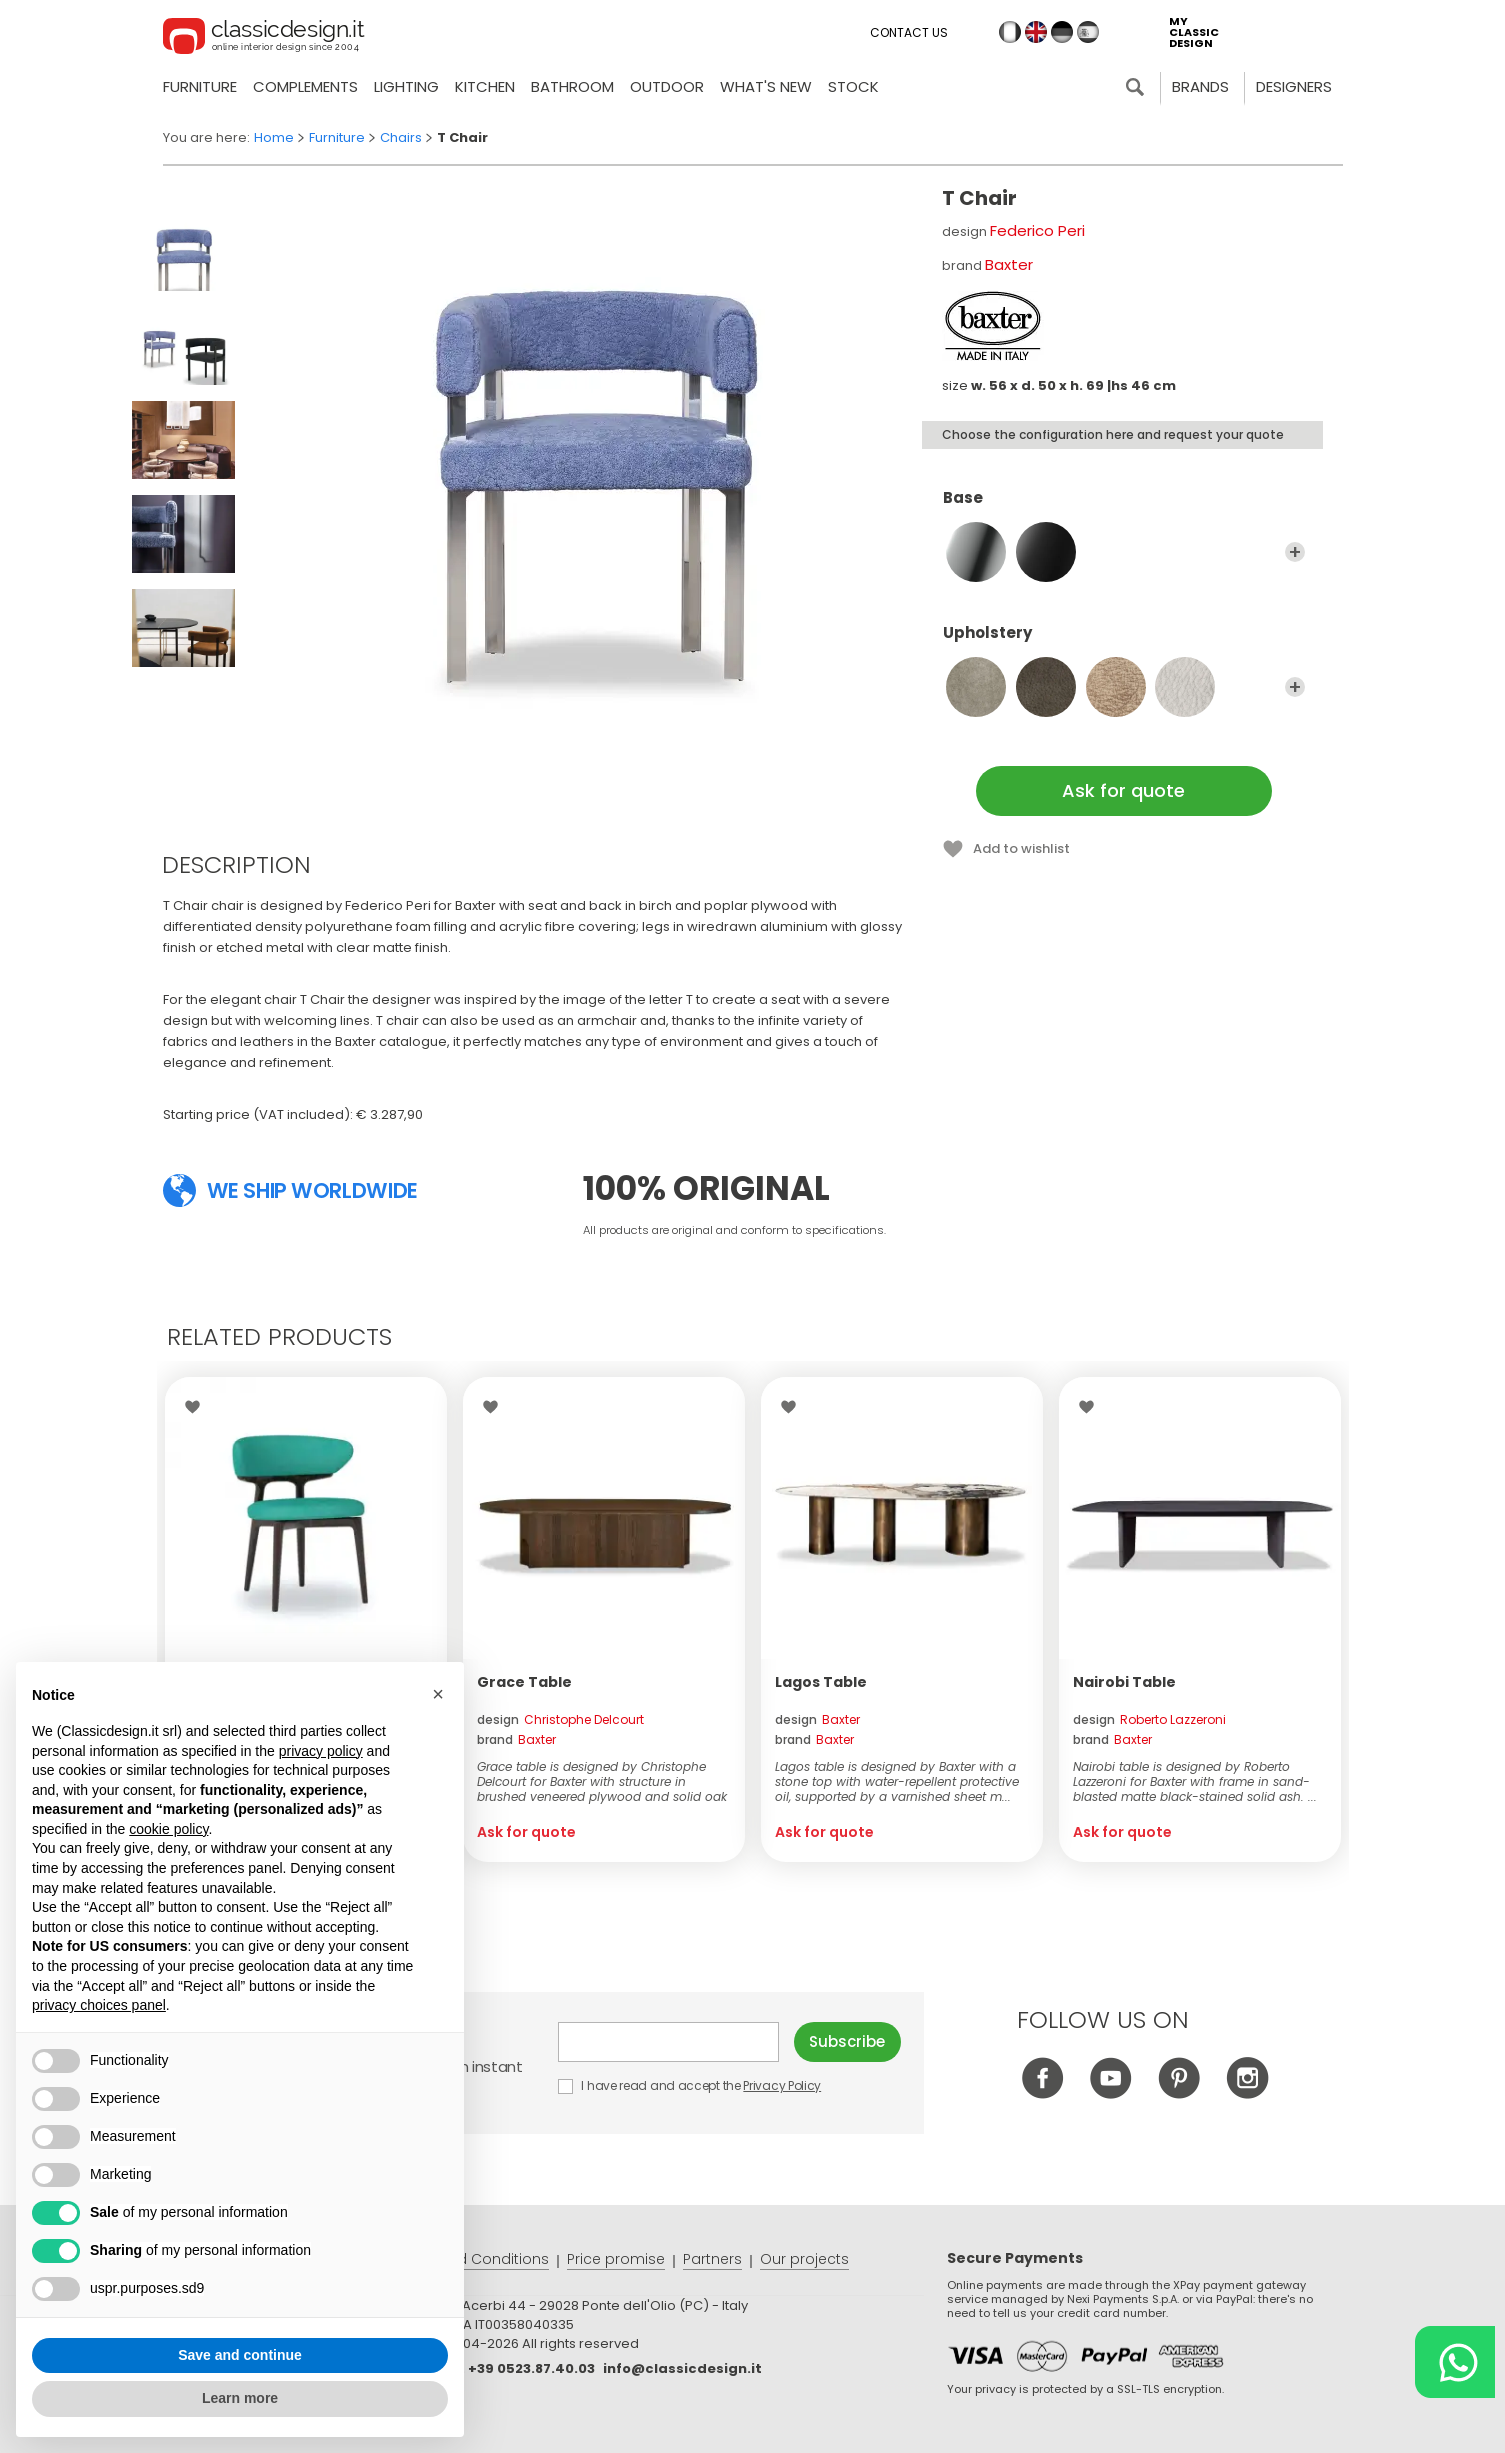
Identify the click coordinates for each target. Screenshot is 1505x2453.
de (1062, 32)
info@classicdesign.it (682, 2368)
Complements (305, 86)
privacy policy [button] (321, 1751)
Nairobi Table (1124, 1682)
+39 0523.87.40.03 (531, 2368)
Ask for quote (1123, 790)
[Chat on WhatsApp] (1455, 2362)
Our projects (804, 2259)
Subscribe (847, 2041)
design (560, 1719)
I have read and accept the (691, 2085)
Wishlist (197, 1407)
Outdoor (667, 86)
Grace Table (524, 1682)
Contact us (909, 32)
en (1036, 32)
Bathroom (572, 86)
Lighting (406, 86)
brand (516, 1739)
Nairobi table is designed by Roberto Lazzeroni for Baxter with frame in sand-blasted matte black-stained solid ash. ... (1195, 1781)
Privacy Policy (782, 2085)
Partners (712, 2259)
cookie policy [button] (168, 1829)
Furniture (200, 86)
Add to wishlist (1021, 848)
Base (1123, 507)
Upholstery (1123, 642)
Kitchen (485, 86)
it (1010, 32)
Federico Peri (1037, 230)
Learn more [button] (240, 2398)
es (1088, 32)
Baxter (1009, 264)
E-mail (669, 2042)
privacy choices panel (99, 2005)
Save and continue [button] (240, 2355)
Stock (853, 86)
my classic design (1194, 32)
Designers (1294, 86)
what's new (766, 86)
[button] (438, 1694)
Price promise (616, 2259)
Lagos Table (821, 1682)
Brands (1200, 86)
